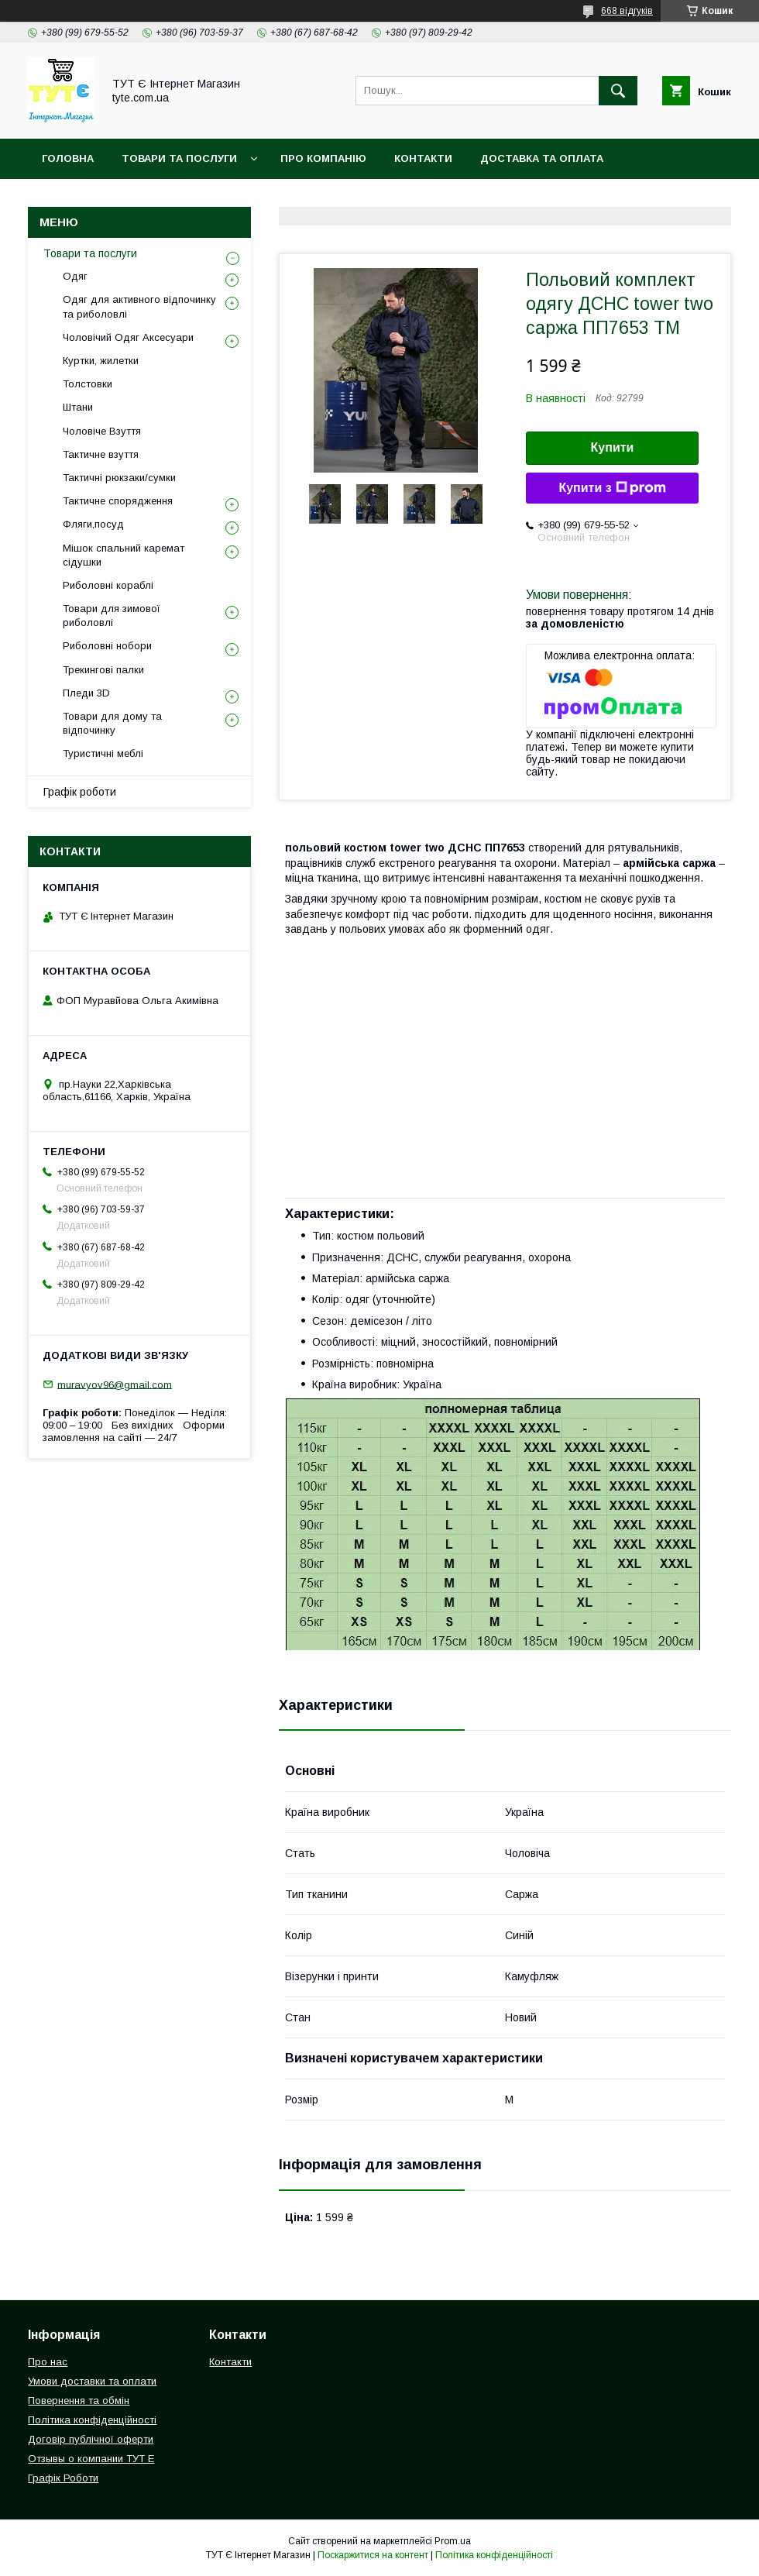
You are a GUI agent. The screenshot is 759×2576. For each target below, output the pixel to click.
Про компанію (323, 158)
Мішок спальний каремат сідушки (123, 555)
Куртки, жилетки (101, 360)
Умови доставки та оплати (92, 2381)
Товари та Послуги (179, 158)
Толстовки (87, 384)
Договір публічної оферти (90, 2439)
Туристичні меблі (103, 753)
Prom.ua (452, 2541)
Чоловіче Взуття (102, 431)
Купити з (611, 488)
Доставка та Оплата (541, 158)
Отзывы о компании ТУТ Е (91, 2458)
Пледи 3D (86, 693)
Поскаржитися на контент (373, 2555)
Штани (78, 407)
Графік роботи (79, 792)
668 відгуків (627, 10)
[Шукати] (618, 90)
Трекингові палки (103, 670)
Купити (612, 447)
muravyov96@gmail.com (114, 1384)
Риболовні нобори (107, 646)
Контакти (423, 158)
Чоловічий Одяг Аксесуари (128, 337)
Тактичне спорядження (118, 501)
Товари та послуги (90, 253)
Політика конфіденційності (286, 199)
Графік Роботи (63, 2478)
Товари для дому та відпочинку (112, 723)
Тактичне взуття (101, 454)
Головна (68, 158)
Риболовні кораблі (108, 585)
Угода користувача (457, 199)
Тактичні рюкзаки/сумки (119, 477)
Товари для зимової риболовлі (111, 615)
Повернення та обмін (107, 199)
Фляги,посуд (93, 524)
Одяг (75, 276)
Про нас (47, 2362)
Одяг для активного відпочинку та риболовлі (139, 306)
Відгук (562, 199)
